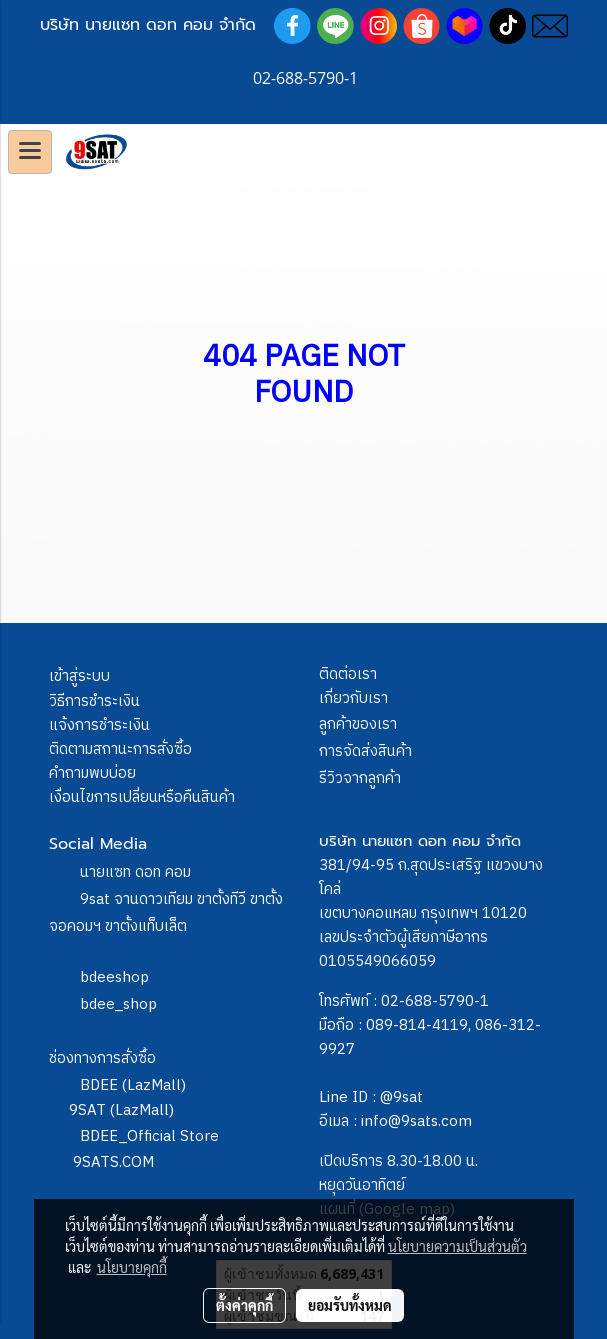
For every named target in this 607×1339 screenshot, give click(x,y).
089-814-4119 (417, 1025)
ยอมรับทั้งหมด (350, 1305)
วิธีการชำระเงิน (94, 701)
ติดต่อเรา (348, 674)
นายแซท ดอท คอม (135, 872)
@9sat (401, 1097)
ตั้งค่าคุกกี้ (244, 1305)
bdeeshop (114, 977)
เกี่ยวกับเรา (353, 698)
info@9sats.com (416, 1121)
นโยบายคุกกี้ (132, 1267)
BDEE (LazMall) (133, 1085)
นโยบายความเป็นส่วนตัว (457, 1246)
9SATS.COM (113, 1162)
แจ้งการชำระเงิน (99, 725)
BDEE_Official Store (149, 1136)
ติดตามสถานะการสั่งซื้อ (120, 749)
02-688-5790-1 (435, 1001)
